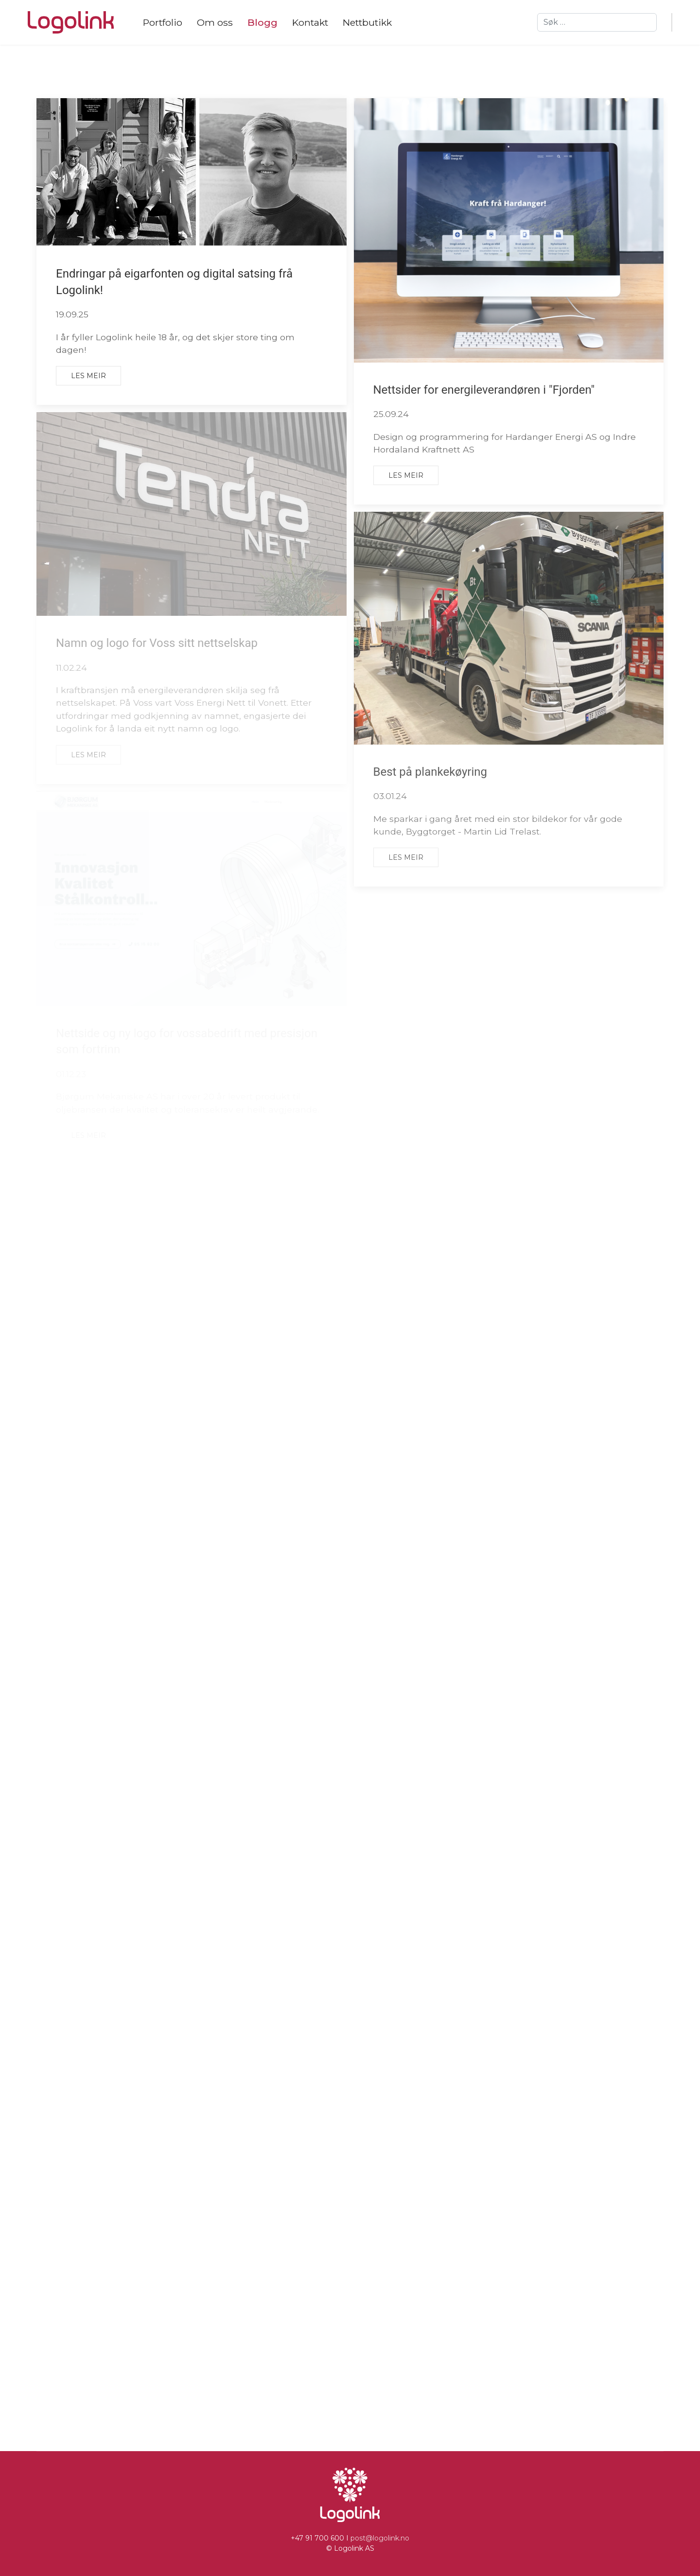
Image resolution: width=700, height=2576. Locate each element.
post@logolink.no (379, 2538)
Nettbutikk (367, 22)
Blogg (262, 22)
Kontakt (310, 22)
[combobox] (597, 22)
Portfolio (162, 22)
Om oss (215, 22)
